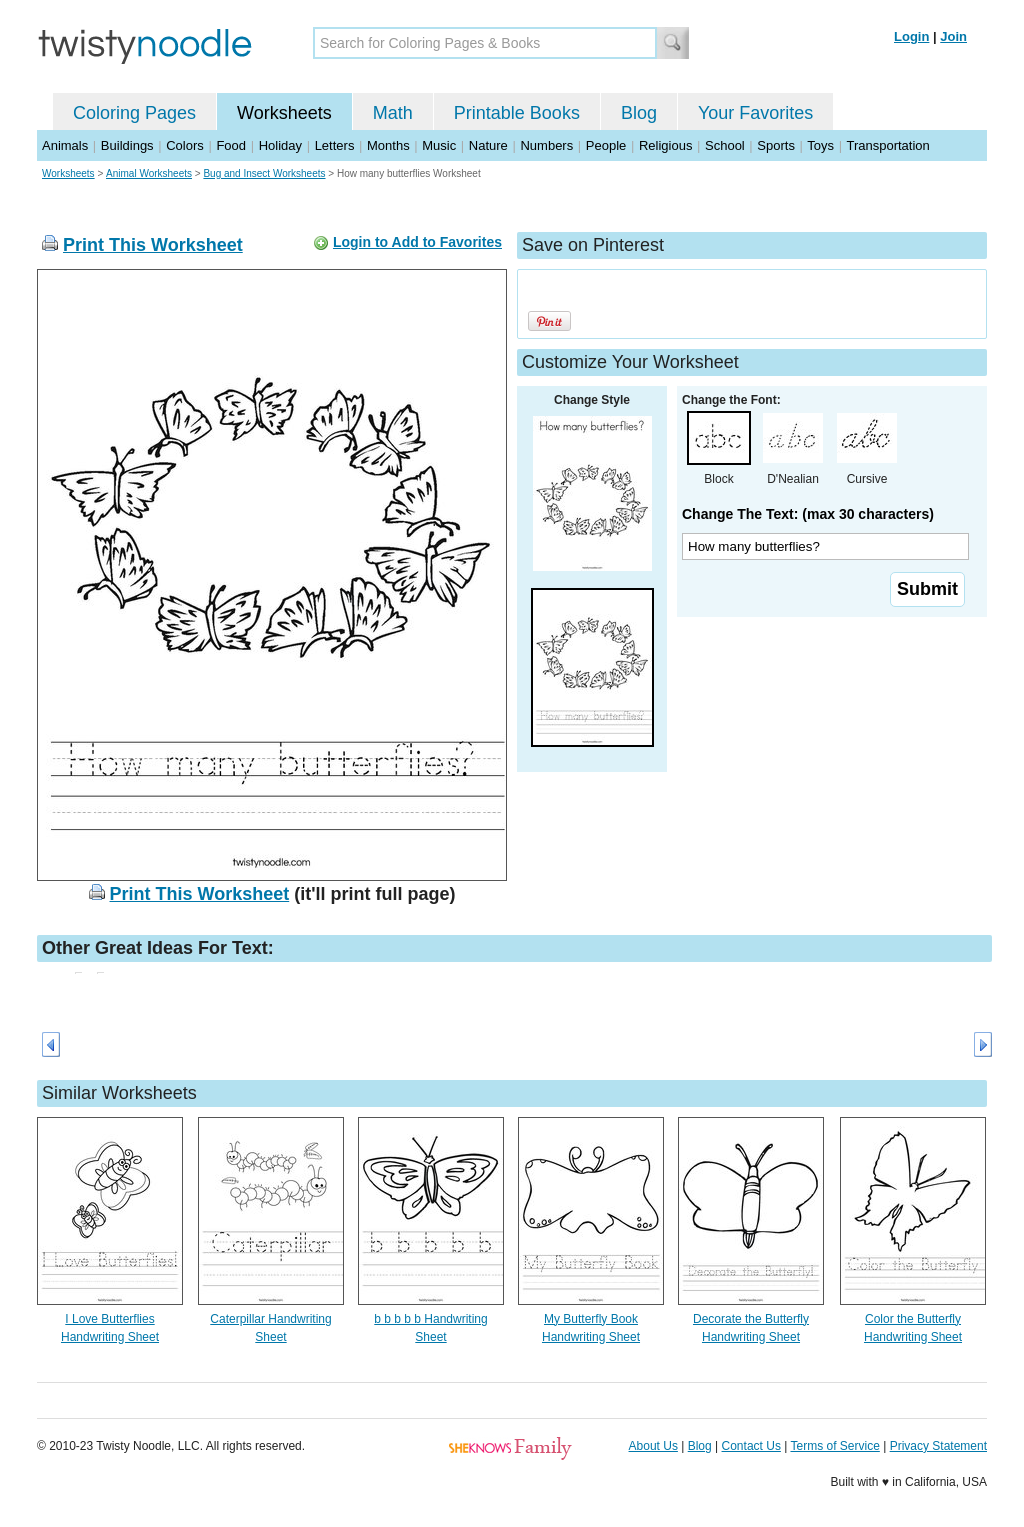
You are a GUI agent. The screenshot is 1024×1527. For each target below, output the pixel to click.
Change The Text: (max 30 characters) (808, 514)
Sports (776, 145)
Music (439, 145)
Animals (65, 145)
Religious (665, 145)
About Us (653, 1446)
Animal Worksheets (149, 173)
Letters (335, 145)
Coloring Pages (134, 113)
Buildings (127, 145)
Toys (820, 145)
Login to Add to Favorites (417, 242)
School (725, 145)
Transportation (887, 145)
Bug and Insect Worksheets (264, 173)
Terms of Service (834, 1446)
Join (953, 36)
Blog (639, 113)
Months (388, 145)
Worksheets (284, 113)
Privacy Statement (938, 1446)
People (606, 145)
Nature (488, 145)
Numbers (546, 145)
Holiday (280, 145)
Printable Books (517, 113)
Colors (185, 145)
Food (231, 145)
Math (393, 113)
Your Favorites (755, 113)
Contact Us (751, 1446)
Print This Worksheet (153, 245)
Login (911, 36)
